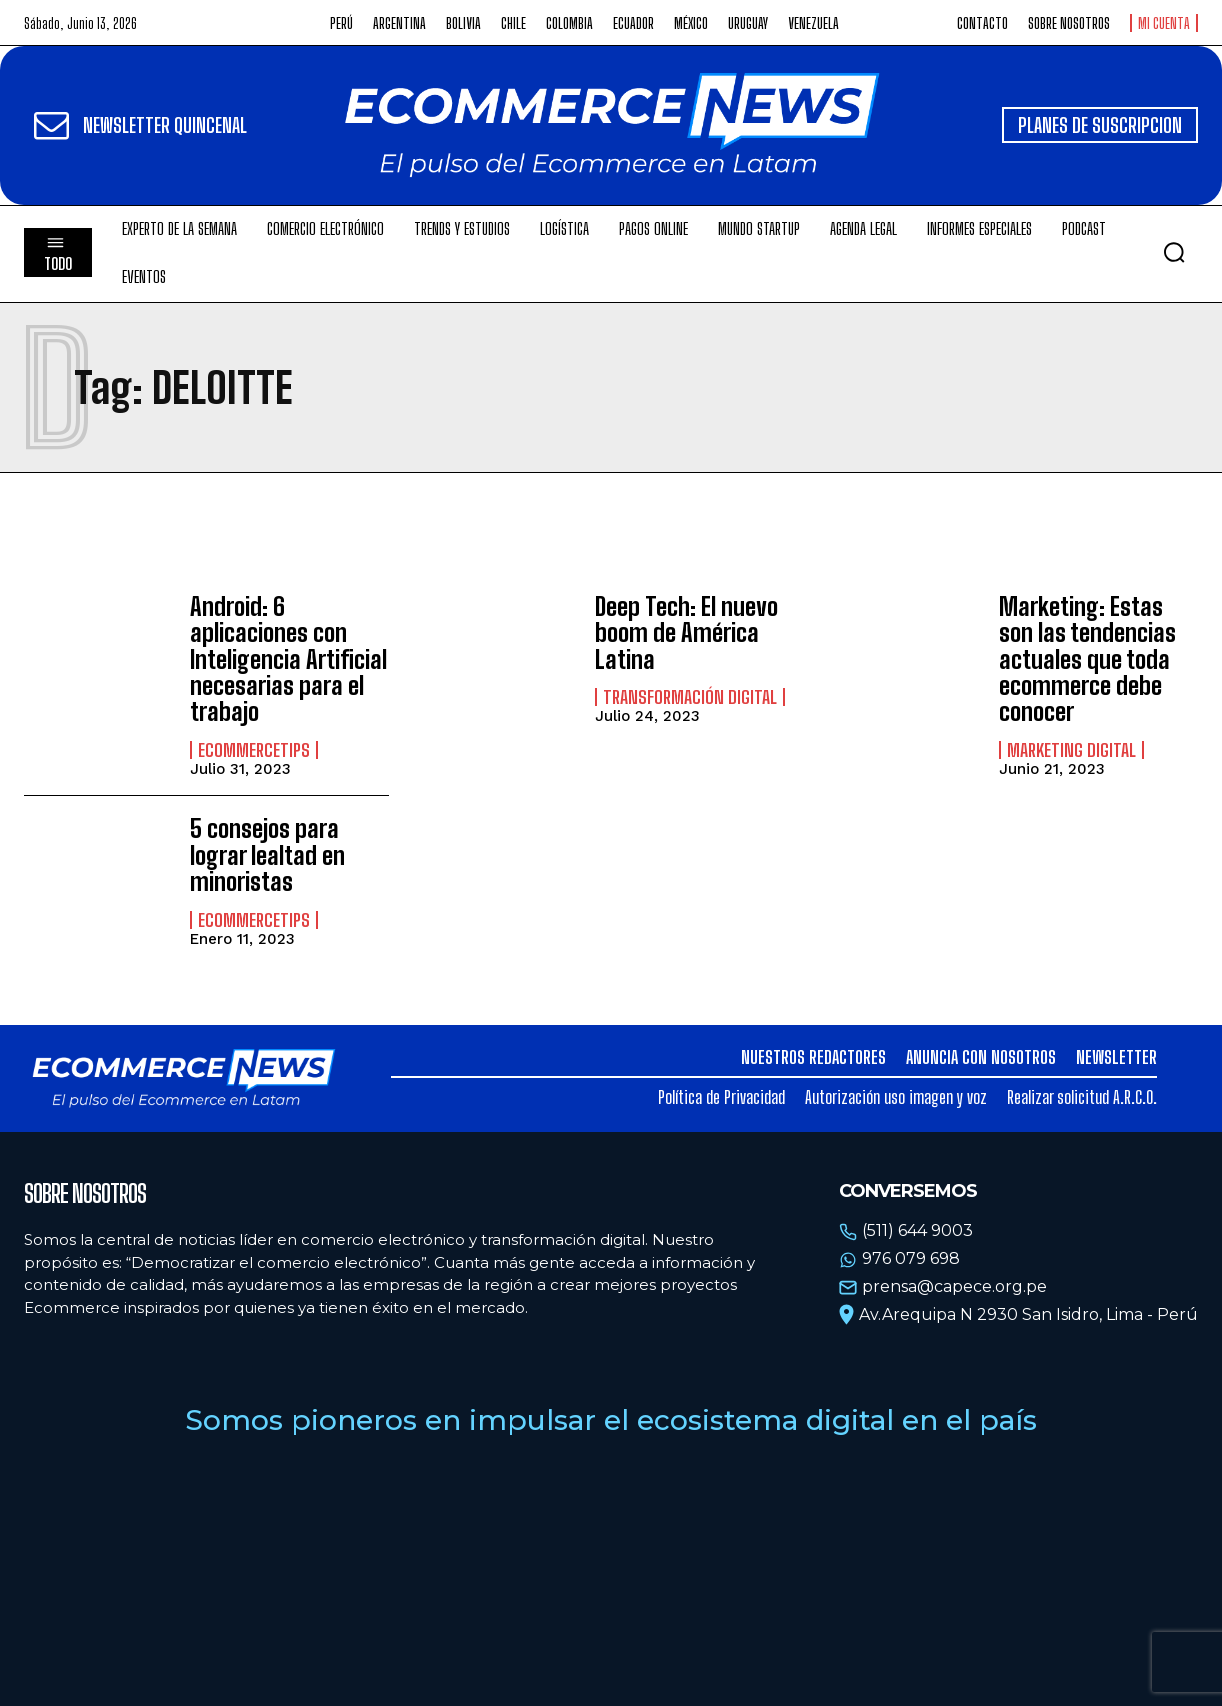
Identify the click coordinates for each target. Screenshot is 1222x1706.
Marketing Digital (1071, 750)
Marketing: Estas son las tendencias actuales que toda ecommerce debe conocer (1087, 659)
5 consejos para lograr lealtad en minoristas (267, 855)
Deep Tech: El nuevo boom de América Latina (686, 633)
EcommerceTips (254, 750)
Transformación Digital (690, 697)
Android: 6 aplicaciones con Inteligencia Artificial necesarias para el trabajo (288, 659)
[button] (1174, 252)
